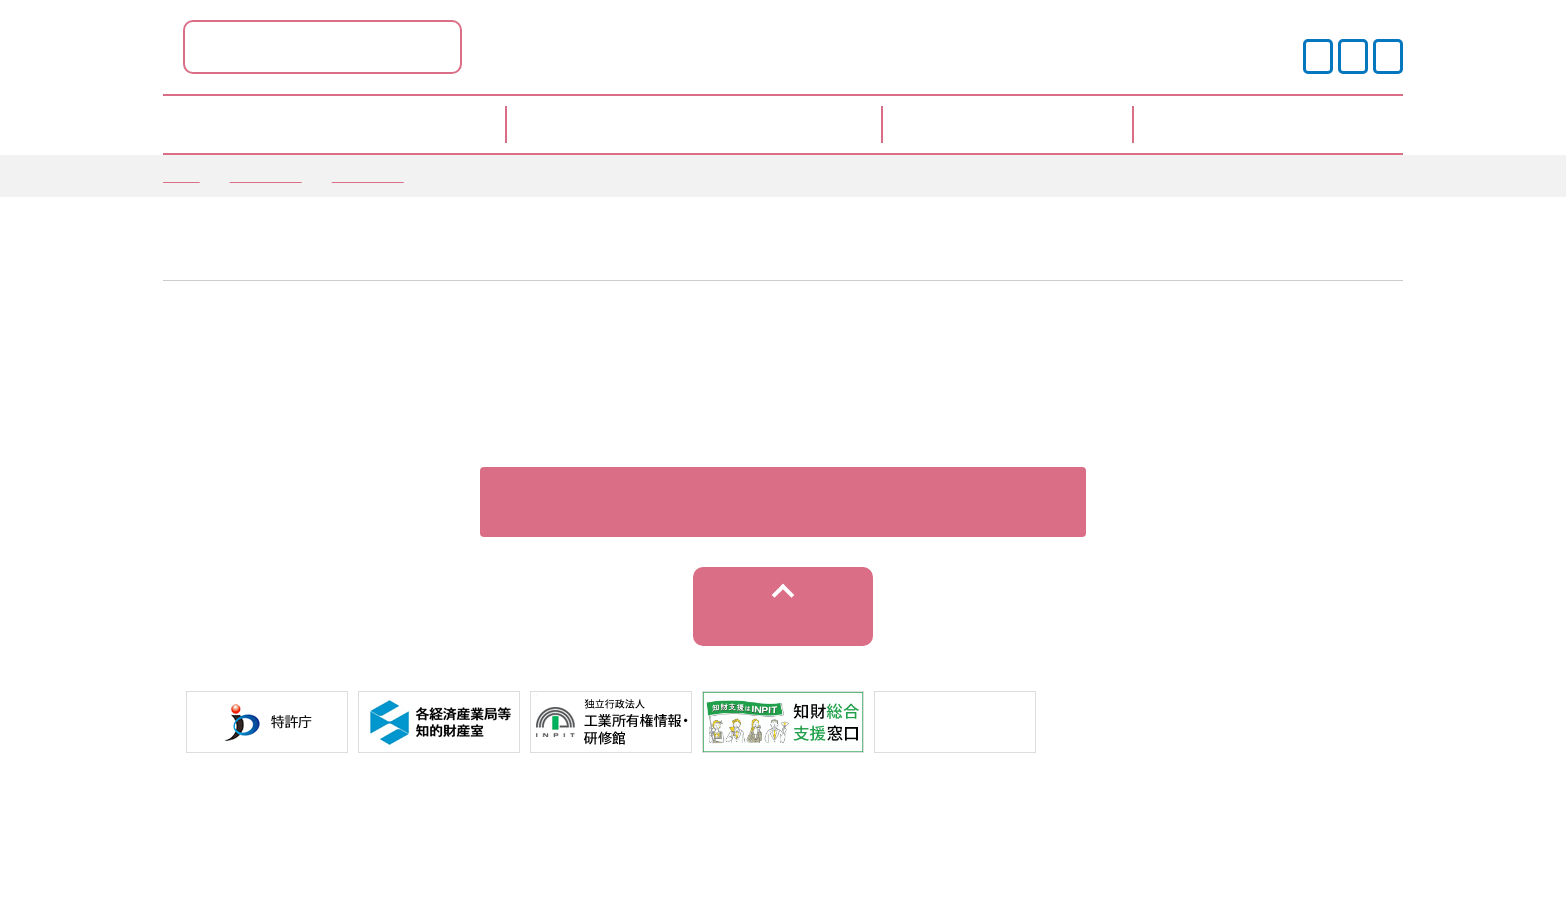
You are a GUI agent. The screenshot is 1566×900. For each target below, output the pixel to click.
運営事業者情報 (823, 829)
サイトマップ (968, 829)
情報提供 (368, 175)
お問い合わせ (1105, 829)
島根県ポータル (522, 46)
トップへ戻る (783, 641)
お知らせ (266, 175)
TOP (181, 175)
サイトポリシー (469, 829)
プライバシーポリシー (646, 829)
